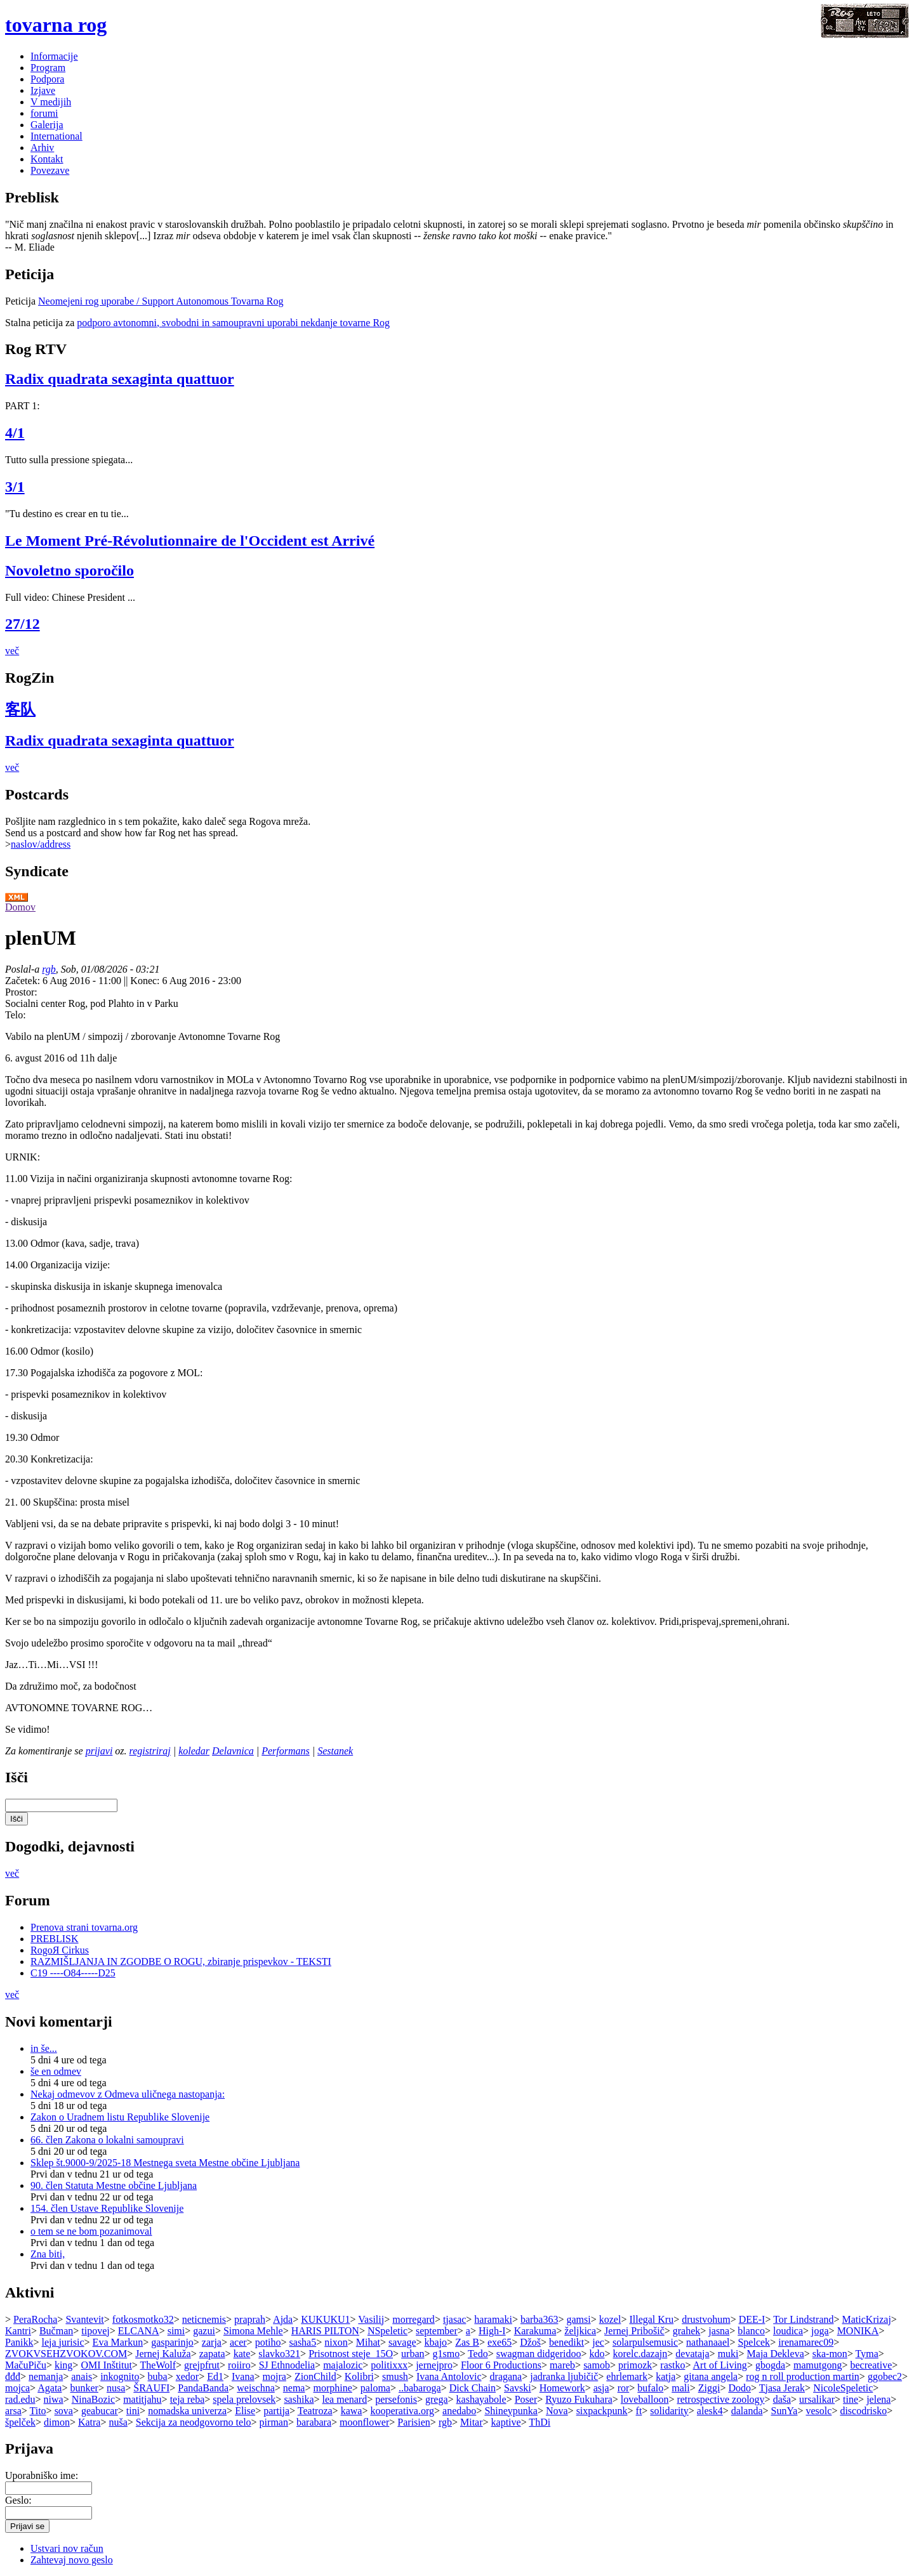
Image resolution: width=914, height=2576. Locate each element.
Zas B (467, 2342)
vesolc (819, 2410)
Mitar (471, 2422)
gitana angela (711, 2376)
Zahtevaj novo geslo (71, 2559)
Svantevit (84, 2319)
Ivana (243, 2376)
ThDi (539, 2422)
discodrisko (863, 2410)
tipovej (95, 2330)
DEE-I (752, 2319)
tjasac (454, 2319)
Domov (20, 907)
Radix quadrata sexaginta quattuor (119, 379)
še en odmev (55, 2071)
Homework (562, 2387)
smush (395, 2376)
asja (601, 2387)
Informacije (54, 56)
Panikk (19, 2342)
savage (402, 2342)
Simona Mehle (253, 2330)
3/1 (15, 486)
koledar (193, 1750)
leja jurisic (62, 2342)
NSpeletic (387, 2330)
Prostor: (21, 992)
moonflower (364, 2422)
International (56, 136)
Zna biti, (47, 2254)
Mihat (368, 2342)
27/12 (22, 623)
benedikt (566, 2342)
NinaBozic (93, 2399)
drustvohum (706, 2319)
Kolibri (359, 2376)
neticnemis (204, 2319)
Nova (557, 2410)
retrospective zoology (720, 2399)
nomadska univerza (187, 2410)
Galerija (46, 124)
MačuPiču (25, 2365)
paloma (375, 2387)
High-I (492, 2330)
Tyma (867, 2353)
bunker (84, 2387)
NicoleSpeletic (843, 2387)
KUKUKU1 (325, 2319)
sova (64, 2410)
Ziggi (709, 2387)
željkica (580, 2330)
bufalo (650, 2387)
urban (412, 2353)
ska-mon (829, 2353)
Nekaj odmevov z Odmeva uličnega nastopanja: (127, 2094)
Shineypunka (511, 2410)
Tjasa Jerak (782, 2387)
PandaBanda (203, 2387)
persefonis (396, 2399)
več (12, 650)
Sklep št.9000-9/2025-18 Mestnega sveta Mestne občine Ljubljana (165, 2162)
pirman (274, 2422)
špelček (20, 2422)
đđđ (12, 2376)
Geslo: (18, 2500)
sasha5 (303, 2342)
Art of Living (720, 2365)
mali (680, 2387)
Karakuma (535, 2330)
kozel (610, 2319)
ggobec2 (885, 2376)
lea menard (345, 2399)
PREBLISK (54, 1938)
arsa (13, 2410)
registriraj (150, 1750)
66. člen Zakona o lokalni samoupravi (107, 2139)
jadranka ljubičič (564, 2376)
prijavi (99, 1750)
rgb (49, 969)
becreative (871, 2365)
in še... (43, 2048)
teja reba (187, 2399)
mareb (562, 2365)
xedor (187, 2376)
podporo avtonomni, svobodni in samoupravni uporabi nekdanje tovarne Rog (233, 322)
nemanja (46, 2376)
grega (436, 2399)
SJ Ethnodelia (287, 2365)
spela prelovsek (244, 2399)
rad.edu (20, 2399)
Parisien (413, 2422)
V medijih (50, 101)
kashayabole (481, 2399)
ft (639, 2410)
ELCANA (138, 2330)
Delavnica (233, 1750)
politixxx (389, 2365)
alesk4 (710, 2410)
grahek (687, 2330)
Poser (526, 2399)
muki (728, 2353)
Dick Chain (472, 2387)
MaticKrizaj (866, 2319)
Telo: (15, 1014)
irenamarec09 (805, 2342)
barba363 (539, 2319)
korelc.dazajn (640, 2353)
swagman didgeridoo (538, 2353)
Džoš (530, 2342)
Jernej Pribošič (634, 2330)
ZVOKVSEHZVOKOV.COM (66, 2353)
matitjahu (142, 2399)
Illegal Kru (651, 2319)
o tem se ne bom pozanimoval (91, 2231)
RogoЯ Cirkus (59, 1950)
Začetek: (24, 980)
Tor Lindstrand (803, 2319)
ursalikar (817, 2399)
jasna (718, 2330)
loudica (788, 2330)
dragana (506, 2376)
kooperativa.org (402, 2410)
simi (176, 2330)
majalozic (342, 2365)
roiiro (239, 2365)
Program (47, 67)
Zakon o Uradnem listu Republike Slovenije (119, 2117)
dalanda (747, 2410)
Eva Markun (118, 2342)
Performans (286, 1750)
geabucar (99, 2410)
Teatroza (315, 2410)
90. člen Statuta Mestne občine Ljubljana (113, 2185)
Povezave (49, 170)
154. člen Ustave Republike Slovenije (106, 2208)
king (63, 2365)
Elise (245, 2410)
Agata (49, 2387)
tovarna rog (56, 24)
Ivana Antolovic (449, 2376)
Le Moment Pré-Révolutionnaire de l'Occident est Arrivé (189, 540)
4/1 (15, 432)
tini (133, 2410)
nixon (335, 2342)
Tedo (478, 2353)
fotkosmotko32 (143, 2319)
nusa (116, 2387)
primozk (635, 2365)
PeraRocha (35, 2319)
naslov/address (40, 844)
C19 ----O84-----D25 (73, 1973)
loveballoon (645, 2399)
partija (276, 2410)
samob (596, 2365)
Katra (89, 2422)
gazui (204, 2330)
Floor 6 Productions (501, 2365)
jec (598, 2342)
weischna (256, 2387)
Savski (517, 2387)
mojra (274, 2376)
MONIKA (858, 2330)
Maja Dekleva (775, 2353)
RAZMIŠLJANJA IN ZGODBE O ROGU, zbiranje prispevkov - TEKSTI (180, 1961)
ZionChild (315, 2376)
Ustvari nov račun (66, 2548)
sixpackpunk (602, 2410)
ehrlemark (626, 2376)
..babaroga (420, 2387)
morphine (333, 2387)
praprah (249, 2319)
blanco (751, 2330)
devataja (692, 2353)
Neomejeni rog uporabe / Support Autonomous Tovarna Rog (161, 301)
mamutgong (817, 2365)
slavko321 (279, 2353)
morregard (413, 2319)
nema (294, 2387)
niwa (53, 2399)
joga (820, 2330)
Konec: (146, 980)
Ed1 (215, 2376)
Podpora (47, 79)
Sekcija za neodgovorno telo (193, 2422)
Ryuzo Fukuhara (579, 2399)
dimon (57, 2422)
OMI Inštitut (106, 2365)
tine (850, 2399)
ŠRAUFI (151, 2387)
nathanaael (707, 2342)
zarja (212, 2342)
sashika (299, 2399)
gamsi (578, 2319)
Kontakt (46, 159)
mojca (17, 2387)
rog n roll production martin (802, 2376)
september (437, 2330)
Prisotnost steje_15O (350, 2353)
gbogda (770, 2365)
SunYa (784, 2410)
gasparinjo (172, 2342)
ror (624, 2387)
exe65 (499, 2342)
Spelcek (754, 2342)
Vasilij (371, 2319)
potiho (268, 2342)
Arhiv (42, 147)
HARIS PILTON (325, 2330)
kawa (351, 2410)
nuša (118, 2422)
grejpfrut (202, 2365)
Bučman (56, 2330)
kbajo (436, 2342)
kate (242, 2353)
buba (158, 2376)
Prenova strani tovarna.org (84, 1927)
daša (782, 2399)
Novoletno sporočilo (69, 570)
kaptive (506, 2422)
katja (665, 2376)
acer (238, 2342)
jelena (878, 2399)
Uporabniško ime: (41, 2475)
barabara (313, 2422)
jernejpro (434, 2365)
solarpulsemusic (645, 2342)
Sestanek (335, 1750)
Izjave (42, 90)
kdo (597, 2353)
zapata (212, 2353)
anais (81, 2376)
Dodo (739, 2387)
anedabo (459, 2410)
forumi (44, 113)
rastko (672, 2365)
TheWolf (158, 2365)
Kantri (18, 2330)
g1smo (446, 2353)
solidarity (669, 2410)
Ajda (283, 2319)
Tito (38, 2410)
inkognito (119, 2376)
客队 (20, 709)
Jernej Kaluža (163, 2353)
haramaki (493, 2319)
